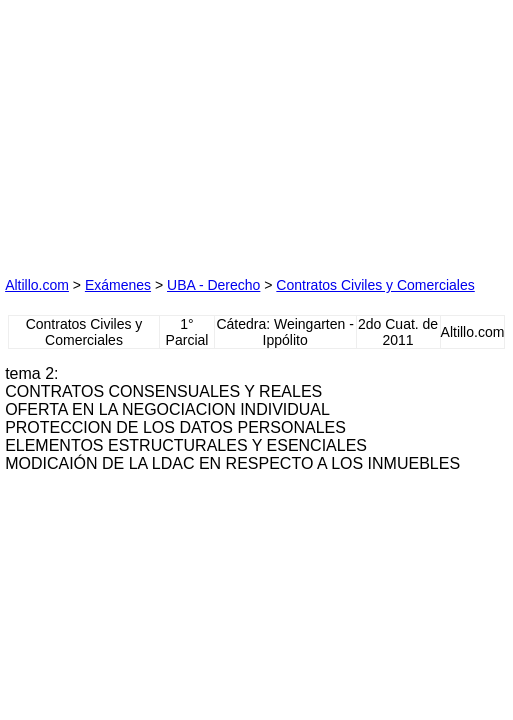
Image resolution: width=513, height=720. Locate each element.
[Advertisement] (155, 130)
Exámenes (118, 285)
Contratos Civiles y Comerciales (375, 285)
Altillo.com (37, 285)
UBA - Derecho (213, 285)
